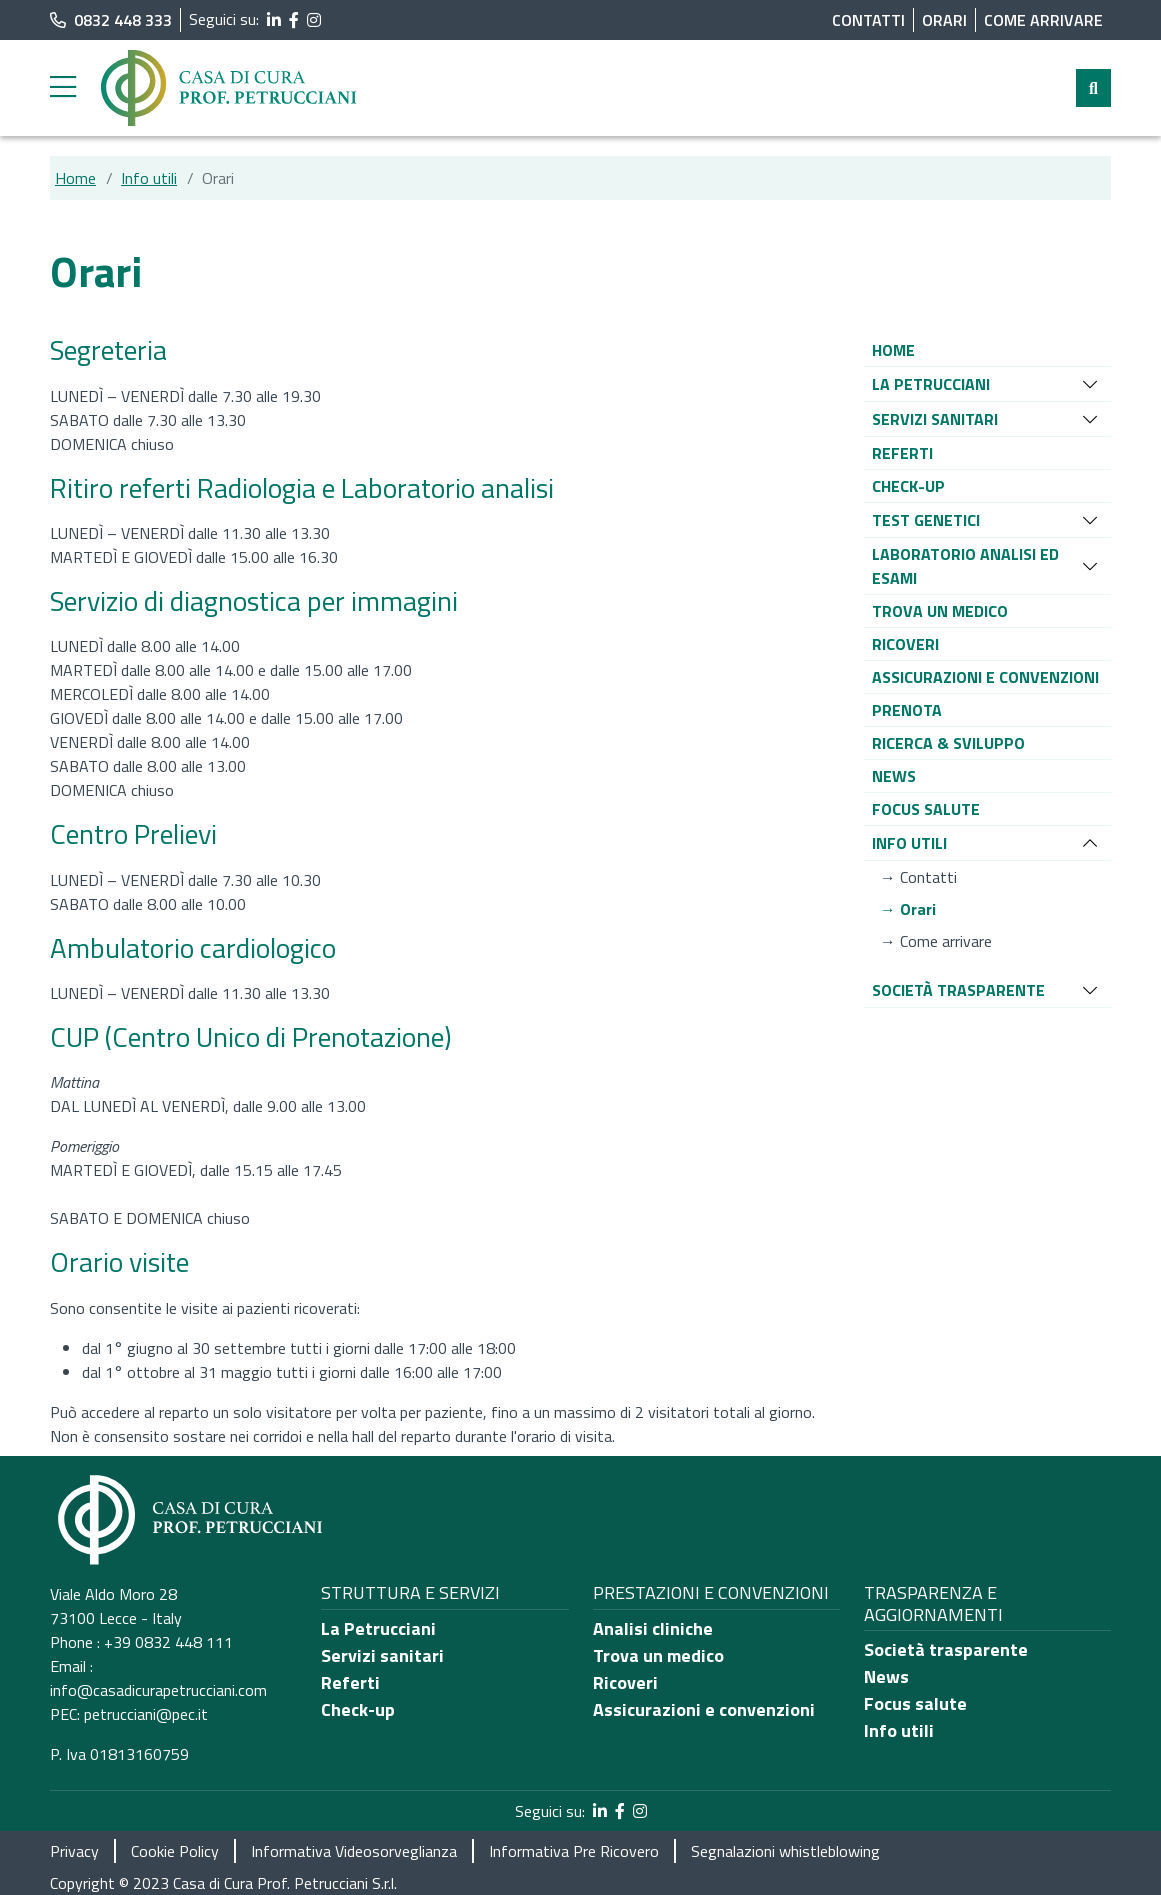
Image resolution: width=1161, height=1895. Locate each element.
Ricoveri (625, 1682)
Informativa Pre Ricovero (574, 1851)
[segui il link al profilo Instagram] (314, 20)
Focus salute (915, 1703)
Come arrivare (1043, 20)
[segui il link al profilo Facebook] (294, 20)
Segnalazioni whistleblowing (785, 1851)
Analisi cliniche (653, 1628)
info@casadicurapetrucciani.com (158, 1690)
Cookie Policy (175, 1851)
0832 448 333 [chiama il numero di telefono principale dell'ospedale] (111, 20)
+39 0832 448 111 (168, 1642)
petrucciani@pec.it (146, 1714)
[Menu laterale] (63, 88)
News (886, 1676)
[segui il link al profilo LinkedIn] (274, 20)
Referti (350, 1682)
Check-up (358, 1709)
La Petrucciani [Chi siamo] (378, 1628)
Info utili (149, 178)
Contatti (868, 20)
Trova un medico (658, 1655)
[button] (893, 350)
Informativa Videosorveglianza (354, 1851)
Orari (944, 20)
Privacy (74, 1851)
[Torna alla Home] (230, 86)
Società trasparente (946, 1649)
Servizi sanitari (382, 1655)
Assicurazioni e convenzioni (704, 1709)
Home (75, 178)
